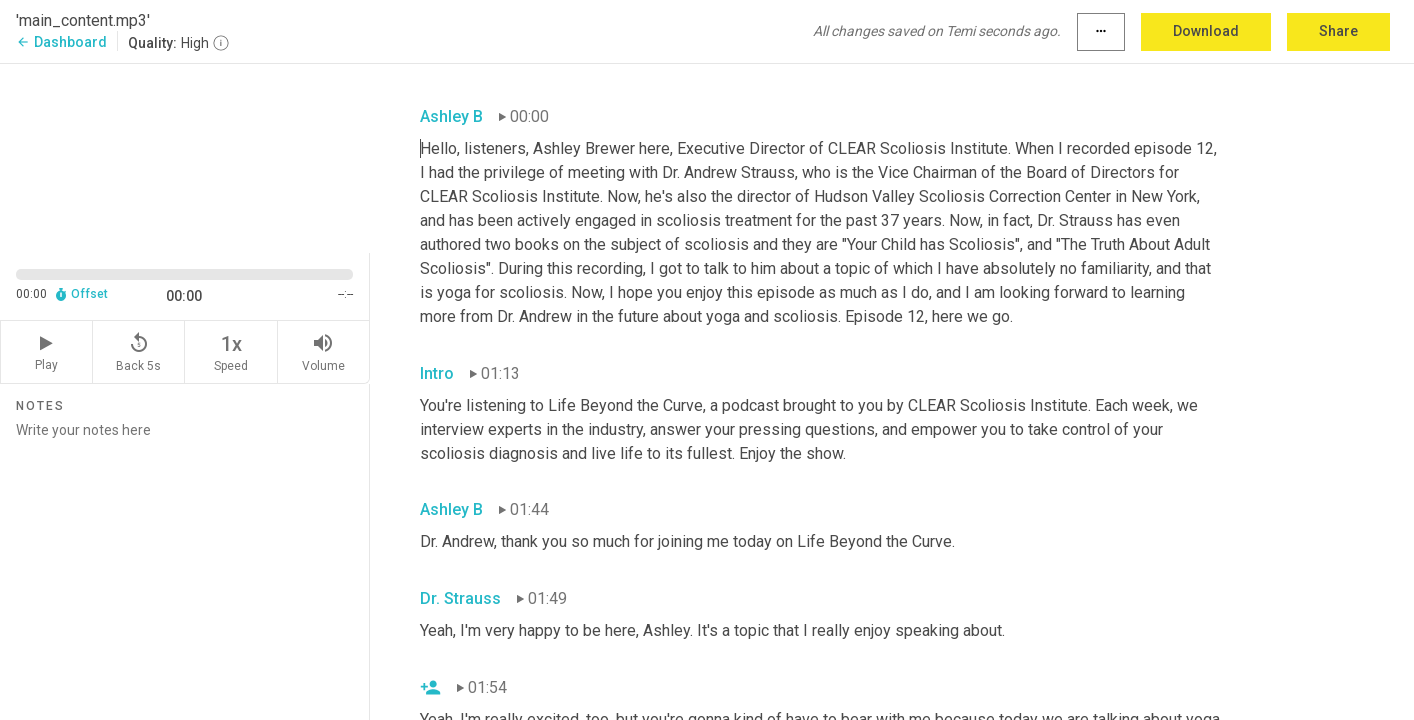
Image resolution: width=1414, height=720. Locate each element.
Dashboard (61, 42)
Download (1206, 31)
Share (1338, 31)
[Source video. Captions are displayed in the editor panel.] (185, 156)
